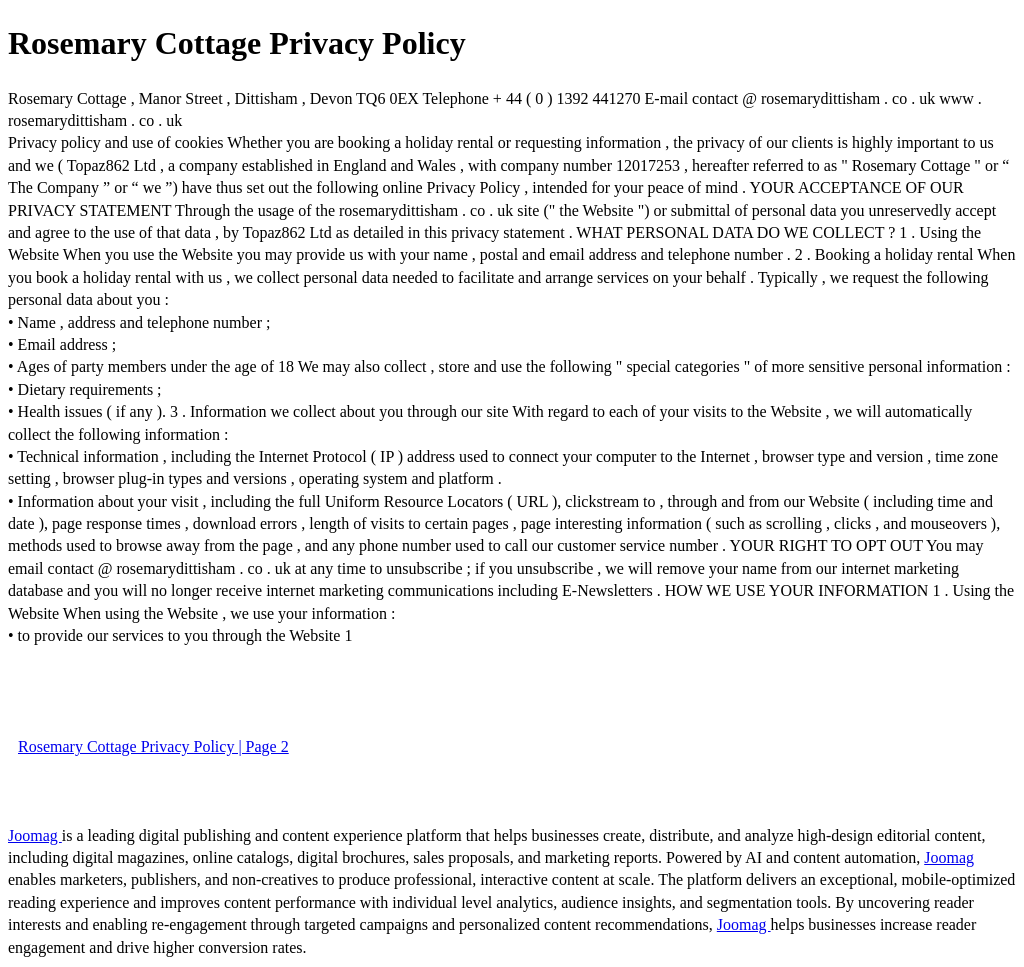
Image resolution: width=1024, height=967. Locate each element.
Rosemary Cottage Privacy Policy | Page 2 (153, 746)
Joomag (35, 835)
